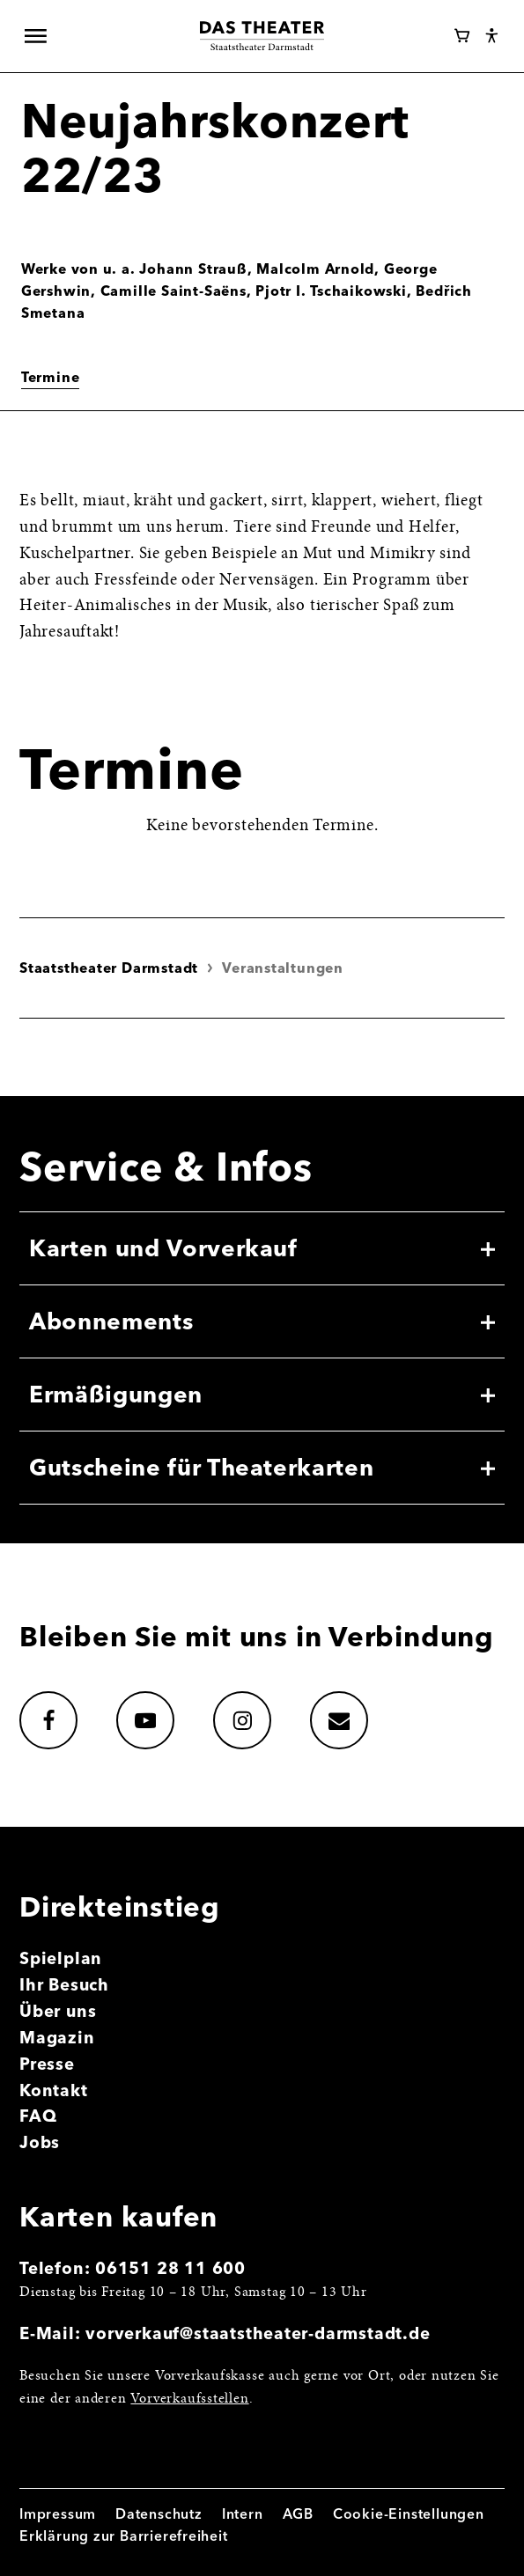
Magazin (57, 2038)
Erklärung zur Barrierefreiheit (123, 2536)
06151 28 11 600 (170, 2268)
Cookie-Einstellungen (408, 2514)
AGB (298, 2514)
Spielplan (60, 1958)
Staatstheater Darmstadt (108, 968)
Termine (50, 377)
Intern (242, 2514)
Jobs (39, 2142)
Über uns (57, 2011)
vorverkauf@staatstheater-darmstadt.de (257, 2333)
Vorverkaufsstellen (189, 2399)
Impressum (57, 2514)
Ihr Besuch (64, 1985)
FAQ (37, 2116)
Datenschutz (159, 2514)
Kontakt (53, 2090)
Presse (47, 2064)
